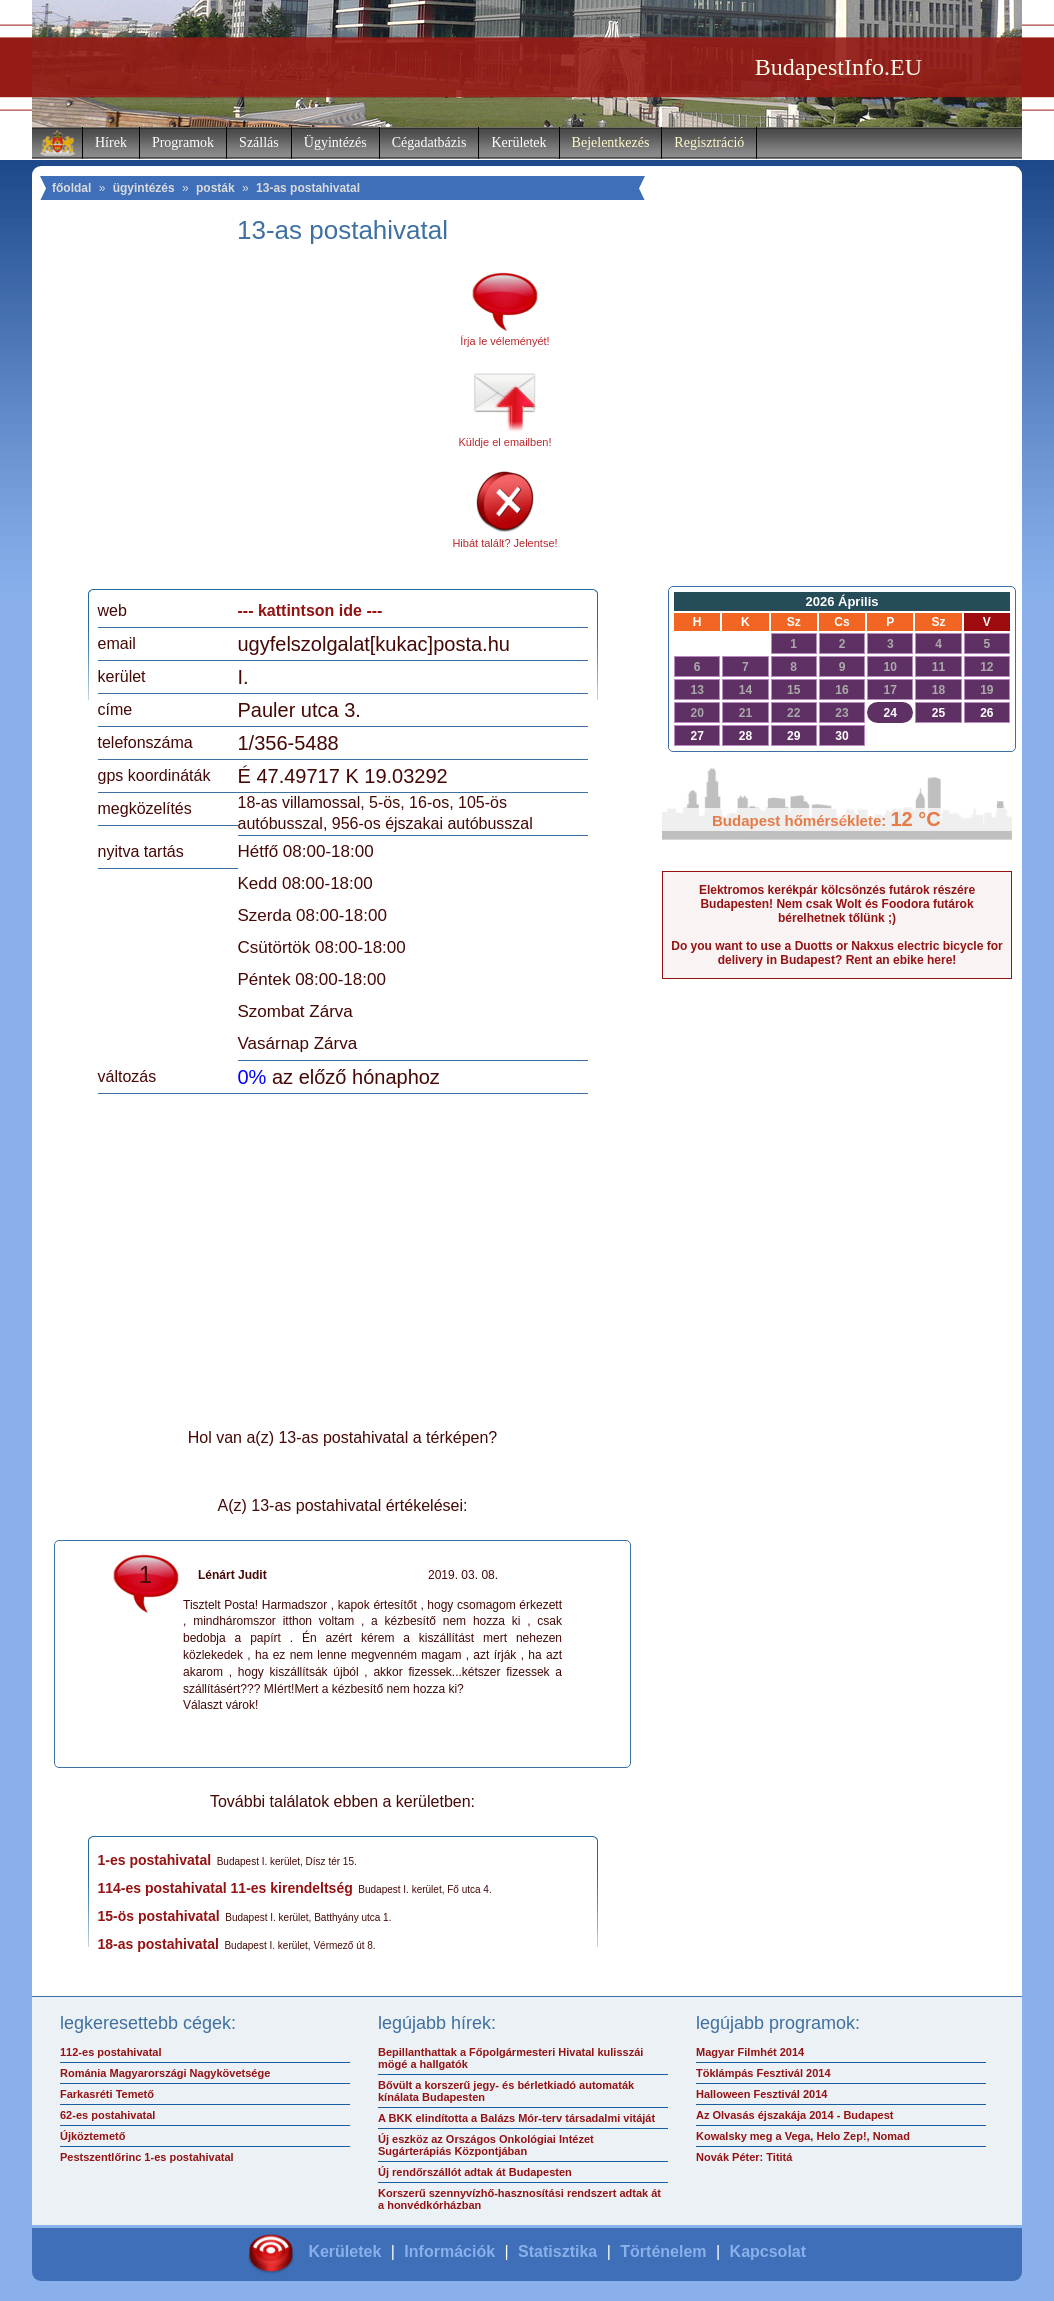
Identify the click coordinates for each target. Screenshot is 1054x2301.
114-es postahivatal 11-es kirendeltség (225, 1888)
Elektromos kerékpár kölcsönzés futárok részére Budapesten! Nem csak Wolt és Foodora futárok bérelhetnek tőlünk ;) (837, 904)
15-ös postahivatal (159, 1916)
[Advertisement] (265, 424)
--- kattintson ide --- (310, 610)
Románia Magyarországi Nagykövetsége (165, 2073)
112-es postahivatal (111, 2052)
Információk (449, 2251)
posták (215, 188)
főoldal (71, 188)
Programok (183, 142)
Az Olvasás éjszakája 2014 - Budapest (795, 2115)
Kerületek (518, 142)
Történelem (663, 2251)
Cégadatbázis (429, 142)
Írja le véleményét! (504, 341)
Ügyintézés (335, 142)
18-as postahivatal (158, 1944)
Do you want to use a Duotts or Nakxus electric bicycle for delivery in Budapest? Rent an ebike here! (836, 953)
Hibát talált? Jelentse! (504, 543)
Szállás (259, 142)
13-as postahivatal (308, 188)
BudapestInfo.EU (838, 67)
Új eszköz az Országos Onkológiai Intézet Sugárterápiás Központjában (486, 2145)
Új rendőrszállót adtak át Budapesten (475, 2172)
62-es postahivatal (107, 2115)
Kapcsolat (768, 2251)
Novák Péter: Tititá (744, 2157)
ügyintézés (144, 188)
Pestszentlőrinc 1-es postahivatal (147, 2157)
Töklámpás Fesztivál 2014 (763, 2073)
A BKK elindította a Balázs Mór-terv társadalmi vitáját (516, 2118)
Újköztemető (92, 2136)
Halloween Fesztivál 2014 (761, 2094)
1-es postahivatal (155, 1860)
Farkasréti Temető (107, 2094)
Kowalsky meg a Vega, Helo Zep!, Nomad (803, 2136)
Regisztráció (709, 142)
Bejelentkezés (611, 142)
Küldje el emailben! (505, 442)
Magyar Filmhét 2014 (750, 2052)
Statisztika (557, 2251)
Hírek (111, 142)
